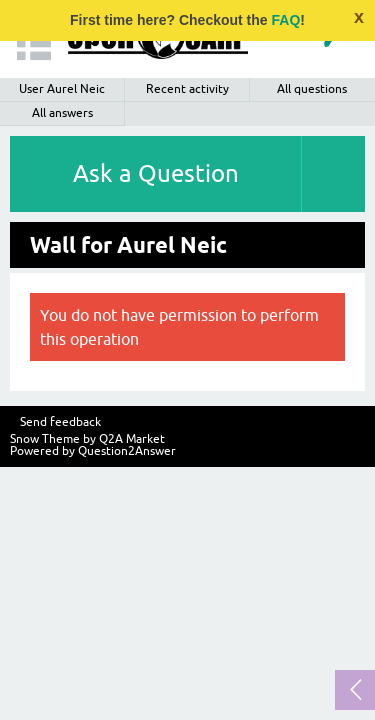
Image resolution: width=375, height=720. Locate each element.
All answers (62, 113)
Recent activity (187, 89)
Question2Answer (127, 451)
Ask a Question (156, 173)
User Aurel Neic (62, 89)
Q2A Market (132, 439)
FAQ (286, 20)
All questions (312, 89)
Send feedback (60, 422)
